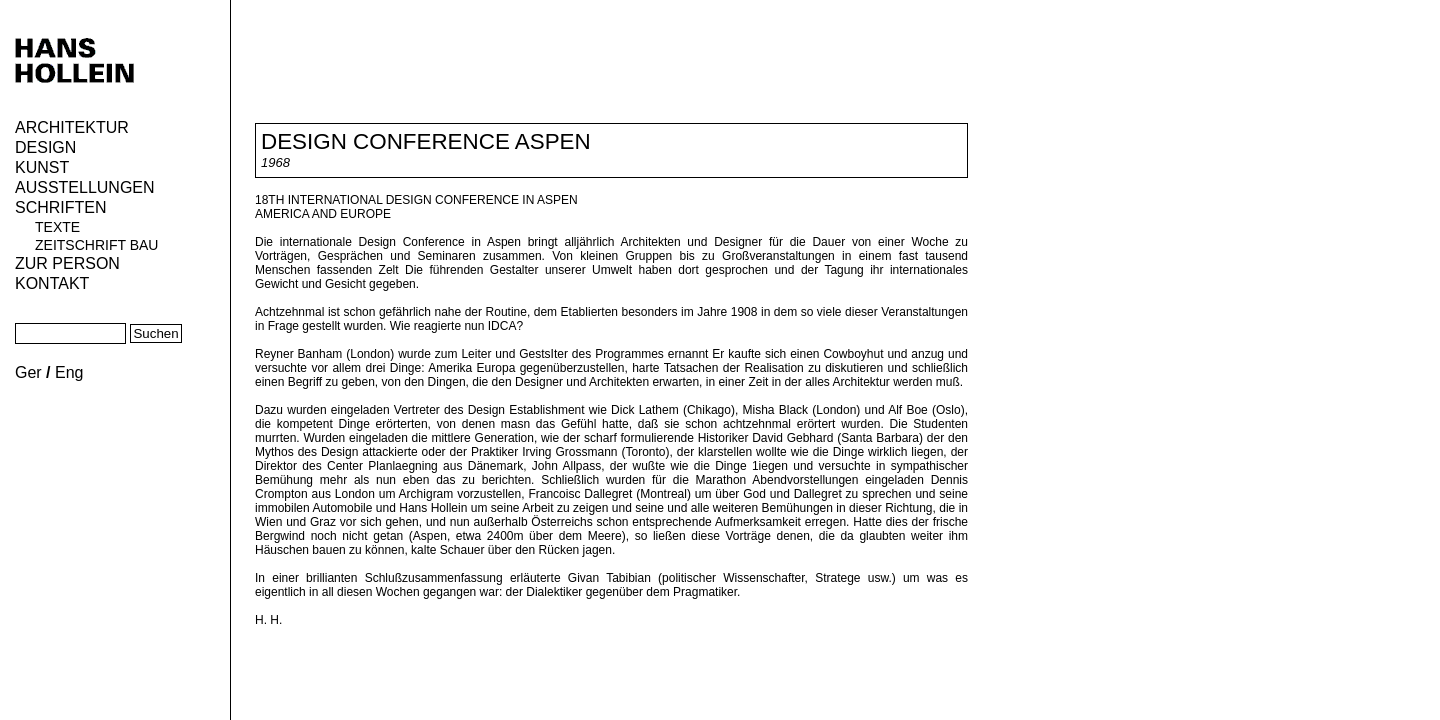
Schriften (61, 207)
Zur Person (67, 263)
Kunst (42, 167)
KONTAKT (52, 283)
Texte (57, 227)
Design (45, 147)
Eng (69, 372)
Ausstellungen (85, 187)
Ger (28, 372)
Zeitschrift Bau (96, 245)
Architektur (72, 127)
